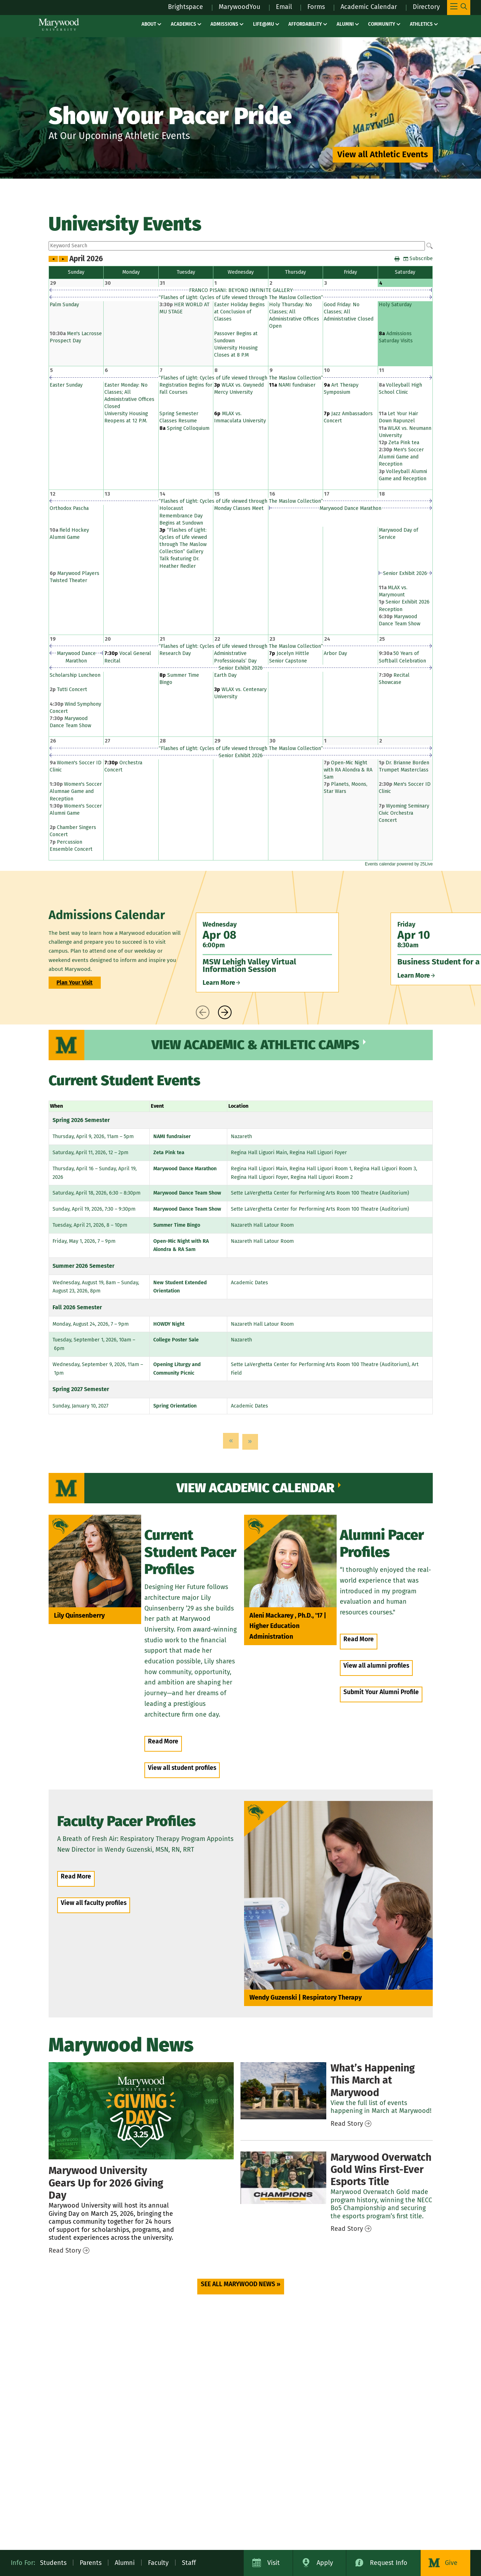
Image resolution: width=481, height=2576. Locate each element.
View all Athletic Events (382, 154)
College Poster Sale (176, 1340)
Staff (189, 2563)
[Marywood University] (59, 24)
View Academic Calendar (255, 1488)
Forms (316, 7)
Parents (90, 2563)
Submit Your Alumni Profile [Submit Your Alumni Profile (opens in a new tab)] (381, 1692)
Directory (426, 7)
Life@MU (263, 24)
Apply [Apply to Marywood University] (325, 2563)
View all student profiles (182, 1768)
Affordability (305, 24)
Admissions (224, 24)
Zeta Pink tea (168, 1153)
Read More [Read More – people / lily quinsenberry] (163, 1741)
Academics (183, 24)
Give (451, 2563)
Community (381, 24)
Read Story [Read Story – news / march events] (347, 2124)
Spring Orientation (175, 1406)
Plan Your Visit (74, 982)
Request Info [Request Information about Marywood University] (388, 2563)
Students (53, 2563)
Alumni (345, 24)
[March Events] (283, 2090)
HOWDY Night (168, 1324)
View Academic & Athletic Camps (255, 1045)
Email (284, 7)
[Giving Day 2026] (141, 2110)
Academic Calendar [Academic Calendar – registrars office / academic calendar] (369, 7)
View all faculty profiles (94, 1903)
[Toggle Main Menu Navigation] (458, 7)
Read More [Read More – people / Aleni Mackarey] (358, 1639)
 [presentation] (202, 1012)
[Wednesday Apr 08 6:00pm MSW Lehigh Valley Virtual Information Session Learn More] (267, 952)
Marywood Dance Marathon (185, 1169)
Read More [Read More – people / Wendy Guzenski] (76, 1876)
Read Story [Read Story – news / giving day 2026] (65, 2250)
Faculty (158, 2563)
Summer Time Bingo (176, 1225)
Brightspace (185, 7)
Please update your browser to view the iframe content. (241, 245)
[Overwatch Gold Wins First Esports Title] (283, 2177)
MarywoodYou (239, 7)
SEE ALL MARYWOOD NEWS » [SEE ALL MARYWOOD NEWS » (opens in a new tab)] (241, 2284)
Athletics (421, 24)
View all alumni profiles (376, 1665)
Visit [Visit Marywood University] (273, 2563)
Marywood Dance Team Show (187, 1193)
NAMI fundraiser (172, 1136)
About (149, 24)
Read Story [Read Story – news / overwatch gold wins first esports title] (347, 2229)
